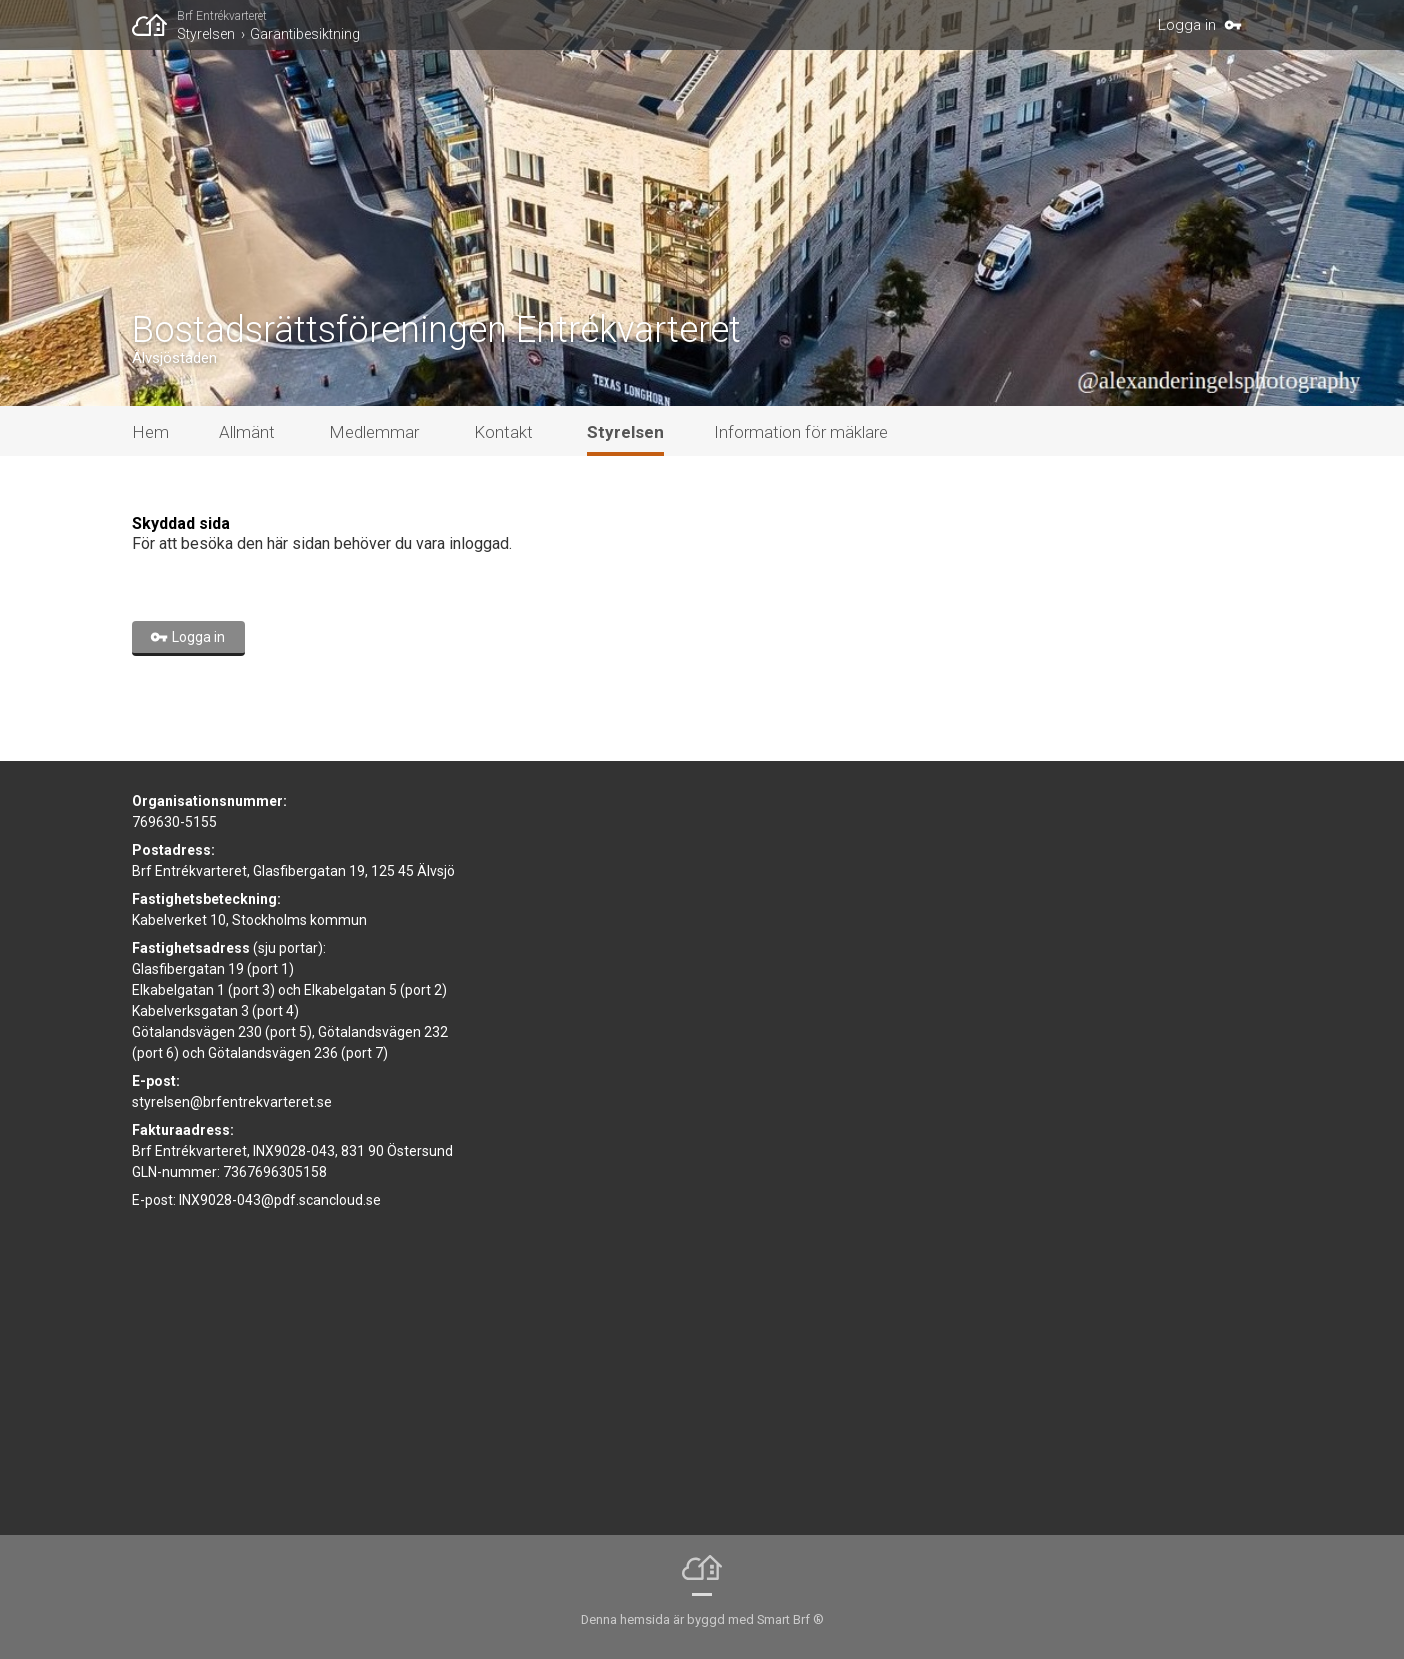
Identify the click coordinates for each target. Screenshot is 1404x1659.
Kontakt (503, 432)
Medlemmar (374, 432)
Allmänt (247, 432)
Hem (150, 432)
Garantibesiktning (305, 34)
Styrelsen (206, 34)
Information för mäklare (801, 432)
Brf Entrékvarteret (222, 16)
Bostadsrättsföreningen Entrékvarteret (436, 330)
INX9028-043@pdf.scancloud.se (280, 1200)
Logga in (1187, 25)
